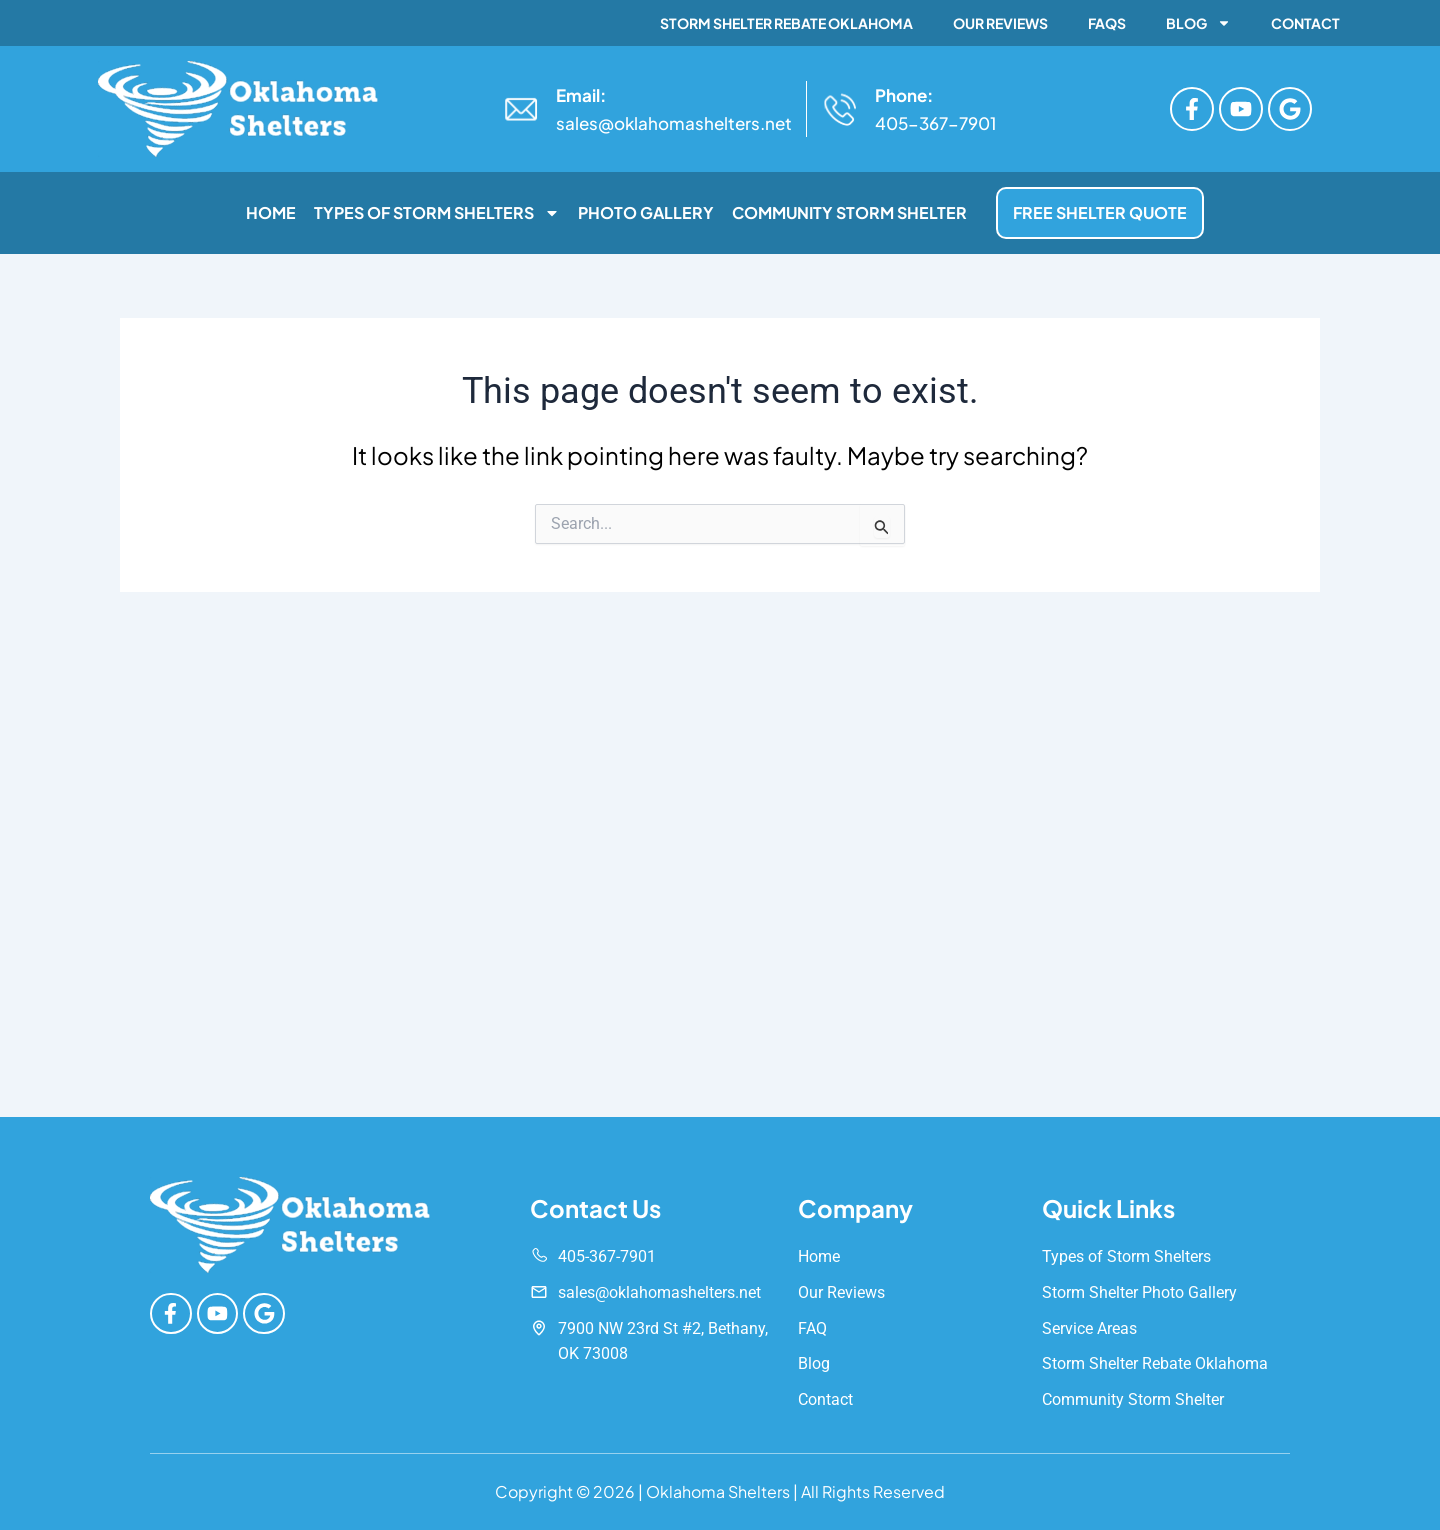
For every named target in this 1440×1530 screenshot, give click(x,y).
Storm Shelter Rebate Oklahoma (786, 23)
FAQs (1107, 23)
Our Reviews (1000, 23)
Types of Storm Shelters (437, 213)
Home (271, 212)
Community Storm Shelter (849, 212)
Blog (1198, 23)
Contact (1305, 23)
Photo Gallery (646, 212)
